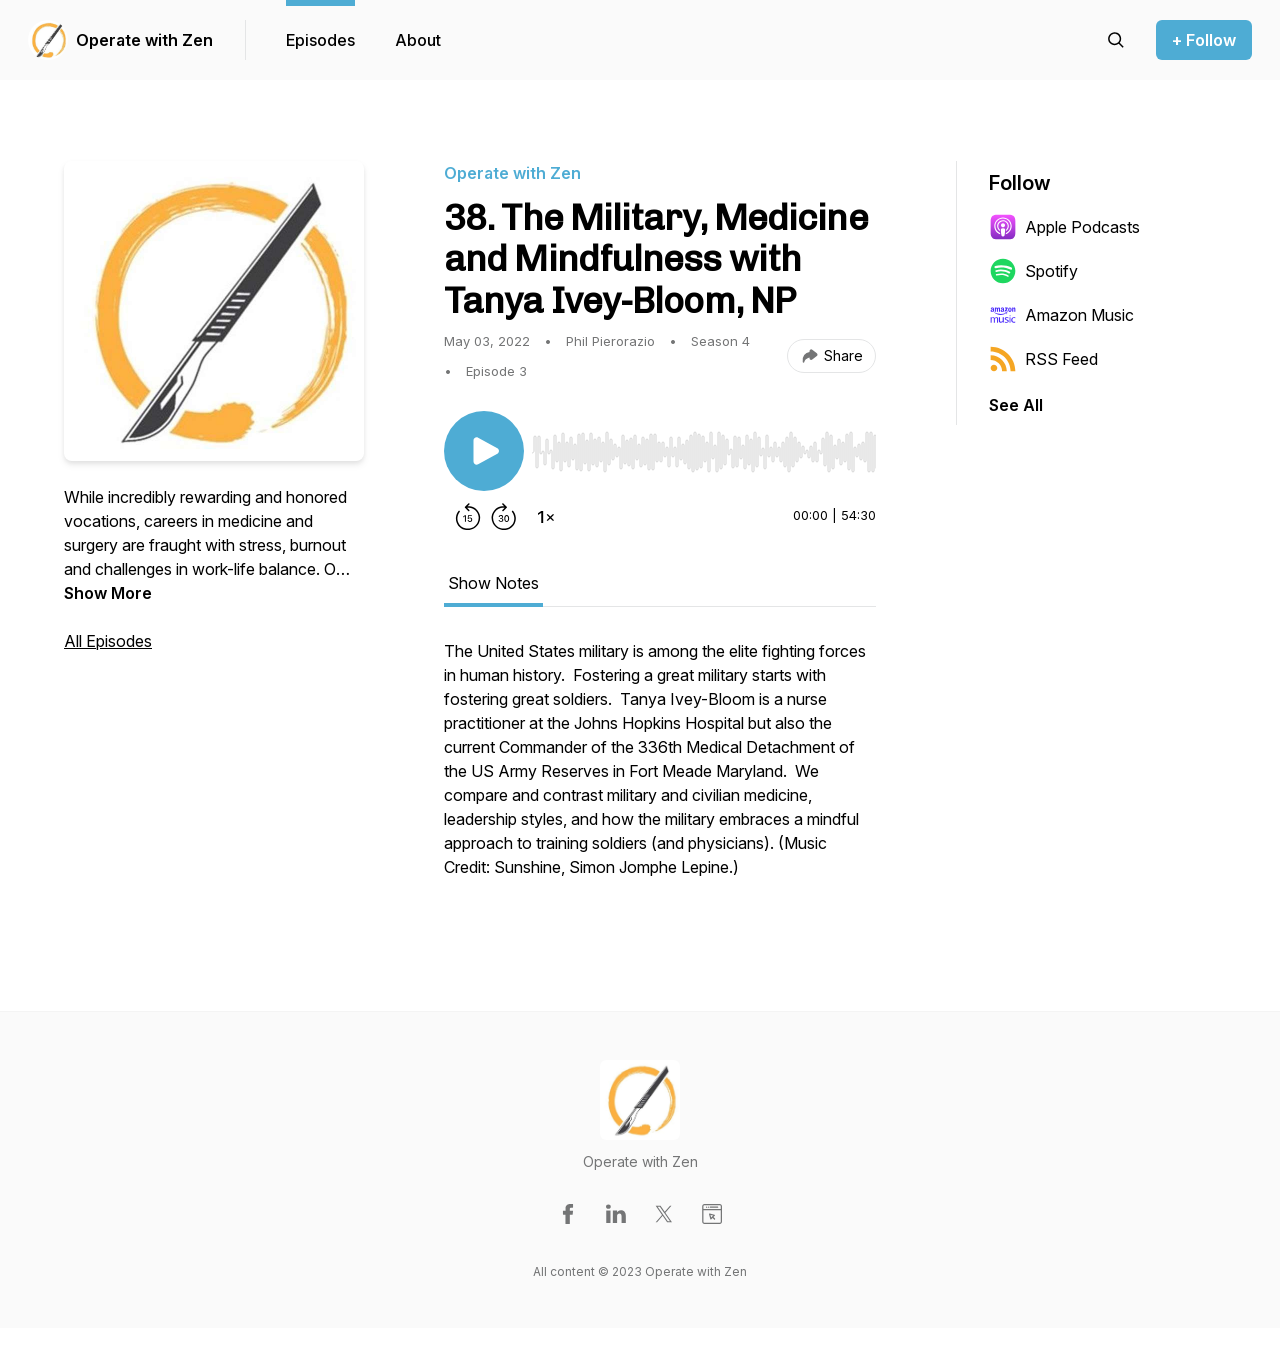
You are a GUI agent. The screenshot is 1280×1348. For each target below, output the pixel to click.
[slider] (704, 452)
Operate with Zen (144, 40)
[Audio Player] (704, 446)
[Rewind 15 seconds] (468, 517)
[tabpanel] (660, 769)
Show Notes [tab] (493, 583)
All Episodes (108, 641)
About (418, 40)
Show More (108, 593)
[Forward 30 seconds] (504, 517)
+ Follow (1204, 40)
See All (1016, 405)
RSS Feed (1043, 359)
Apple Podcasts (1064, 227)
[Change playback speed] (546, 517)
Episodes (320, 40)
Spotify (1033, 271)
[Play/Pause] (484, 451)
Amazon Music (1061, 315)
